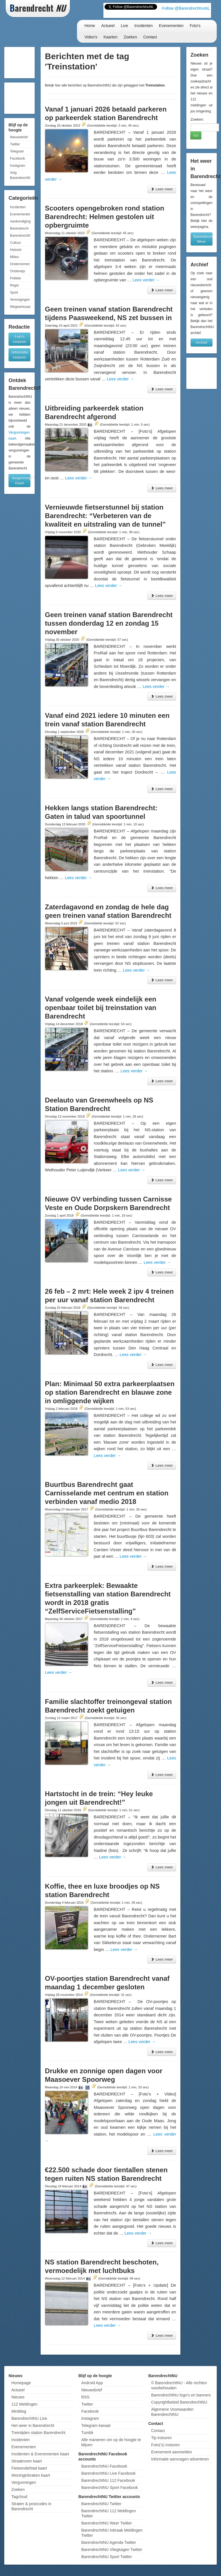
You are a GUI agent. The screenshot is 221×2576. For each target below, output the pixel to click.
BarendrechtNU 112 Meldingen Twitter (108, 2513)
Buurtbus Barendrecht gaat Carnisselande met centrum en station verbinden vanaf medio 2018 (106, 1493)
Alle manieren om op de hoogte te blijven (111, 2442)
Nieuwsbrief (19, 137)
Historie (16, 250)
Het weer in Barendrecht (32, 2425)
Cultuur (15, 243)
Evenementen (171, 25)
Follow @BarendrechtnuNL (186, 8)
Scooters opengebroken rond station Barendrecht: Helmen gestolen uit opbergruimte (104, 216)
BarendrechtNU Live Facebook (108, 2473)
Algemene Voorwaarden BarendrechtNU (172, 2412)
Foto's (195, 25)
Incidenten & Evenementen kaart (40, 2454)
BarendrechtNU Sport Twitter (106, 2556)
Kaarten (110, 37)
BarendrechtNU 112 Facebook (108, 2480)
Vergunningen (23, 2482)
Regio (14, 285)
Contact (150, 37)
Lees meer (162, 189)
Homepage (21, 2383)
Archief (201, 342)
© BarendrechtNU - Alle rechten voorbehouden (179, 2385)
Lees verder (146, 280)
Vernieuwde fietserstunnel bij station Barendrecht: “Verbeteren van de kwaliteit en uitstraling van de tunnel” (105, 515)
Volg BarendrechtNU (20, 175)
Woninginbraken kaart (30, 2475)
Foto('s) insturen (165, 2445)
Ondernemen (20, 264)
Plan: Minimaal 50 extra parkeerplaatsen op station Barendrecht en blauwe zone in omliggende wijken (109, 1392)
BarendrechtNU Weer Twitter (106, 2523)
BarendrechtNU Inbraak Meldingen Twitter (112, 2533)
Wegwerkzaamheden (20, 307)
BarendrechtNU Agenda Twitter (108, 2542)
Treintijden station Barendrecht (38, 2432)
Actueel (108, 25)
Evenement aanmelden (171, 2452)
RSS (85, 2397)
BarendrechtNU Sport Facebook (109, 2487)
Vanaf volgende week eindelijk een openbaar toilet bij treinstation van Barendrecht (100, 1007)
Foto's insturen (19, 339)
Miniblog (18, 2411)
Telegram (17, 151)
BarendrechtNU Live (29, 2418)
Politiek (15, 278)
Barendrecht (19, 228)
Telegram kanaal (95, 2425)
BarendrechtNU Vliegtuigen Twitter (111, 2549)
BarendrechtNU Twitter (101, 2503)
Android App (92, 2383)
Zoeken (130, 37)
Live (124, 25)
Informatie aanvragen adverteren (180, 2459)
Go (195, 135)
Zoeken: (197, 119)
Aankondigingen (20, 221)
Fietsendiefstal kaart (29, 2468)
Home (89, 25)
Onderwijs (17, 271)
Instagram (17, 166)
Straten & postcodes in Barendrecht (31, 2506)
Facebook (17, 158)
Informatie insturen (20, 354)
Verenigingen (20, 300)
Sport (14, 292)
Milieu (14, 257)
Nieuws (17, 2397)
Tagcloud (19, 2496)
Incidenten (143, 25)
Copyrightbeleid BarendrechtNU (179, 2402)
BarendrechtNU (20, 236)
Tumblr (87, 2432)
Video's (90, 37)
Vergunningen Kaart (21, 480)
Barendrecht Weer (203, 239)
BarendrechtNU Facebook (104, 2466)
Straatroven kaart (26, 2461)
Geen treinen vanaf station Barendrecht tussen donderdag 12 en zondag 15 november (108, 623)
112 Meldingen (24, 2404)
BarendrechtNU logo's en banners (181, 2395)
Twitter (15, 144)
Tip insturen (161, 2437)
